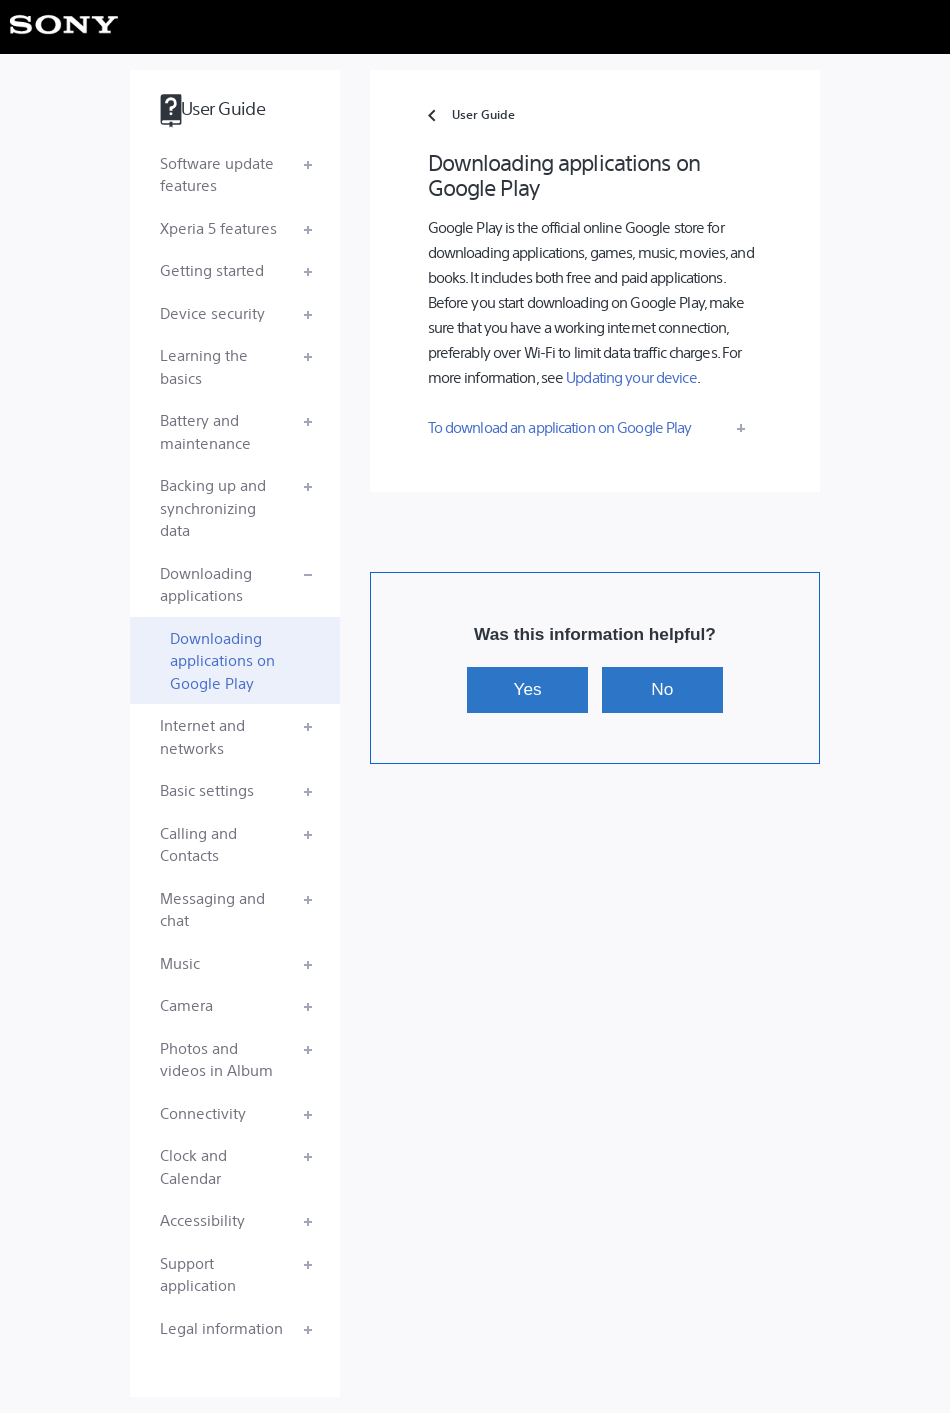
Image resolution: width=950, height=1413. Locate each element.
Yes (528, 689)
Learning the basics (204, 366)
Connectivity (203, 1112)
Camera (186, 1004)
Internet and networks (202, 736)
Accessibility (202, 1219)
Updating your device (631, 376)
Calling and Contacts (198, 844)
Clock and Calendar (193, 1166)
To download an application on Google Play (560, 426)
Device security (212, 312)
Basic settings (207, 789)
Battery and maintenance (205, 431)
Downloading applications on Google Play (222, 660)
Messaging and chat (212, 909)
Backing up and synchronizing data (213, 507)
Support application (198, 1274)
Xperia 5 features (218, 227)
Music (180, 962)
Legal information (221, 1327)
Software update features (217, 174)
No (662, 689)
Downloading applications (206, 584)
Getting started (212, 269)
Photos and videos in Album (216, 1059)
